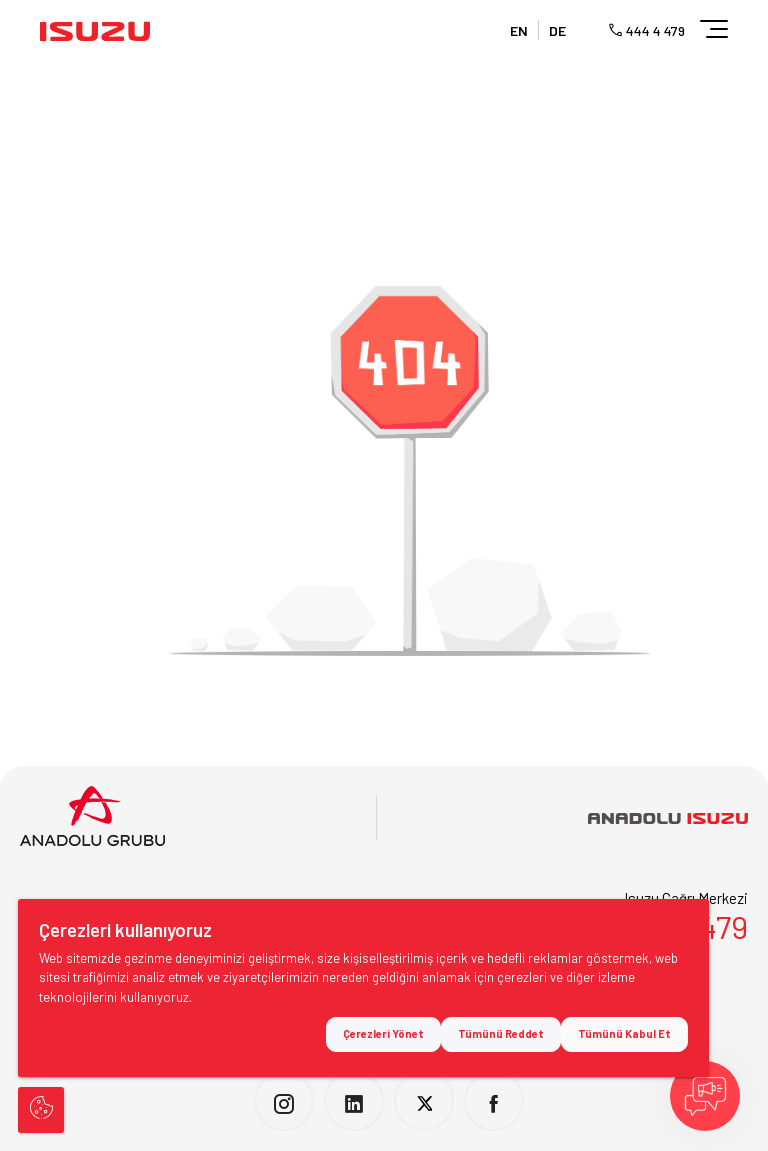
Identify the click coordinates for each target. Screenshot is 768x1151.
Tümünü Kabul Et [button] (624, 1034)
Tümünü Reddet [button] (501, 1034)
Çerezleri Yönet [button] (383, 1034)
